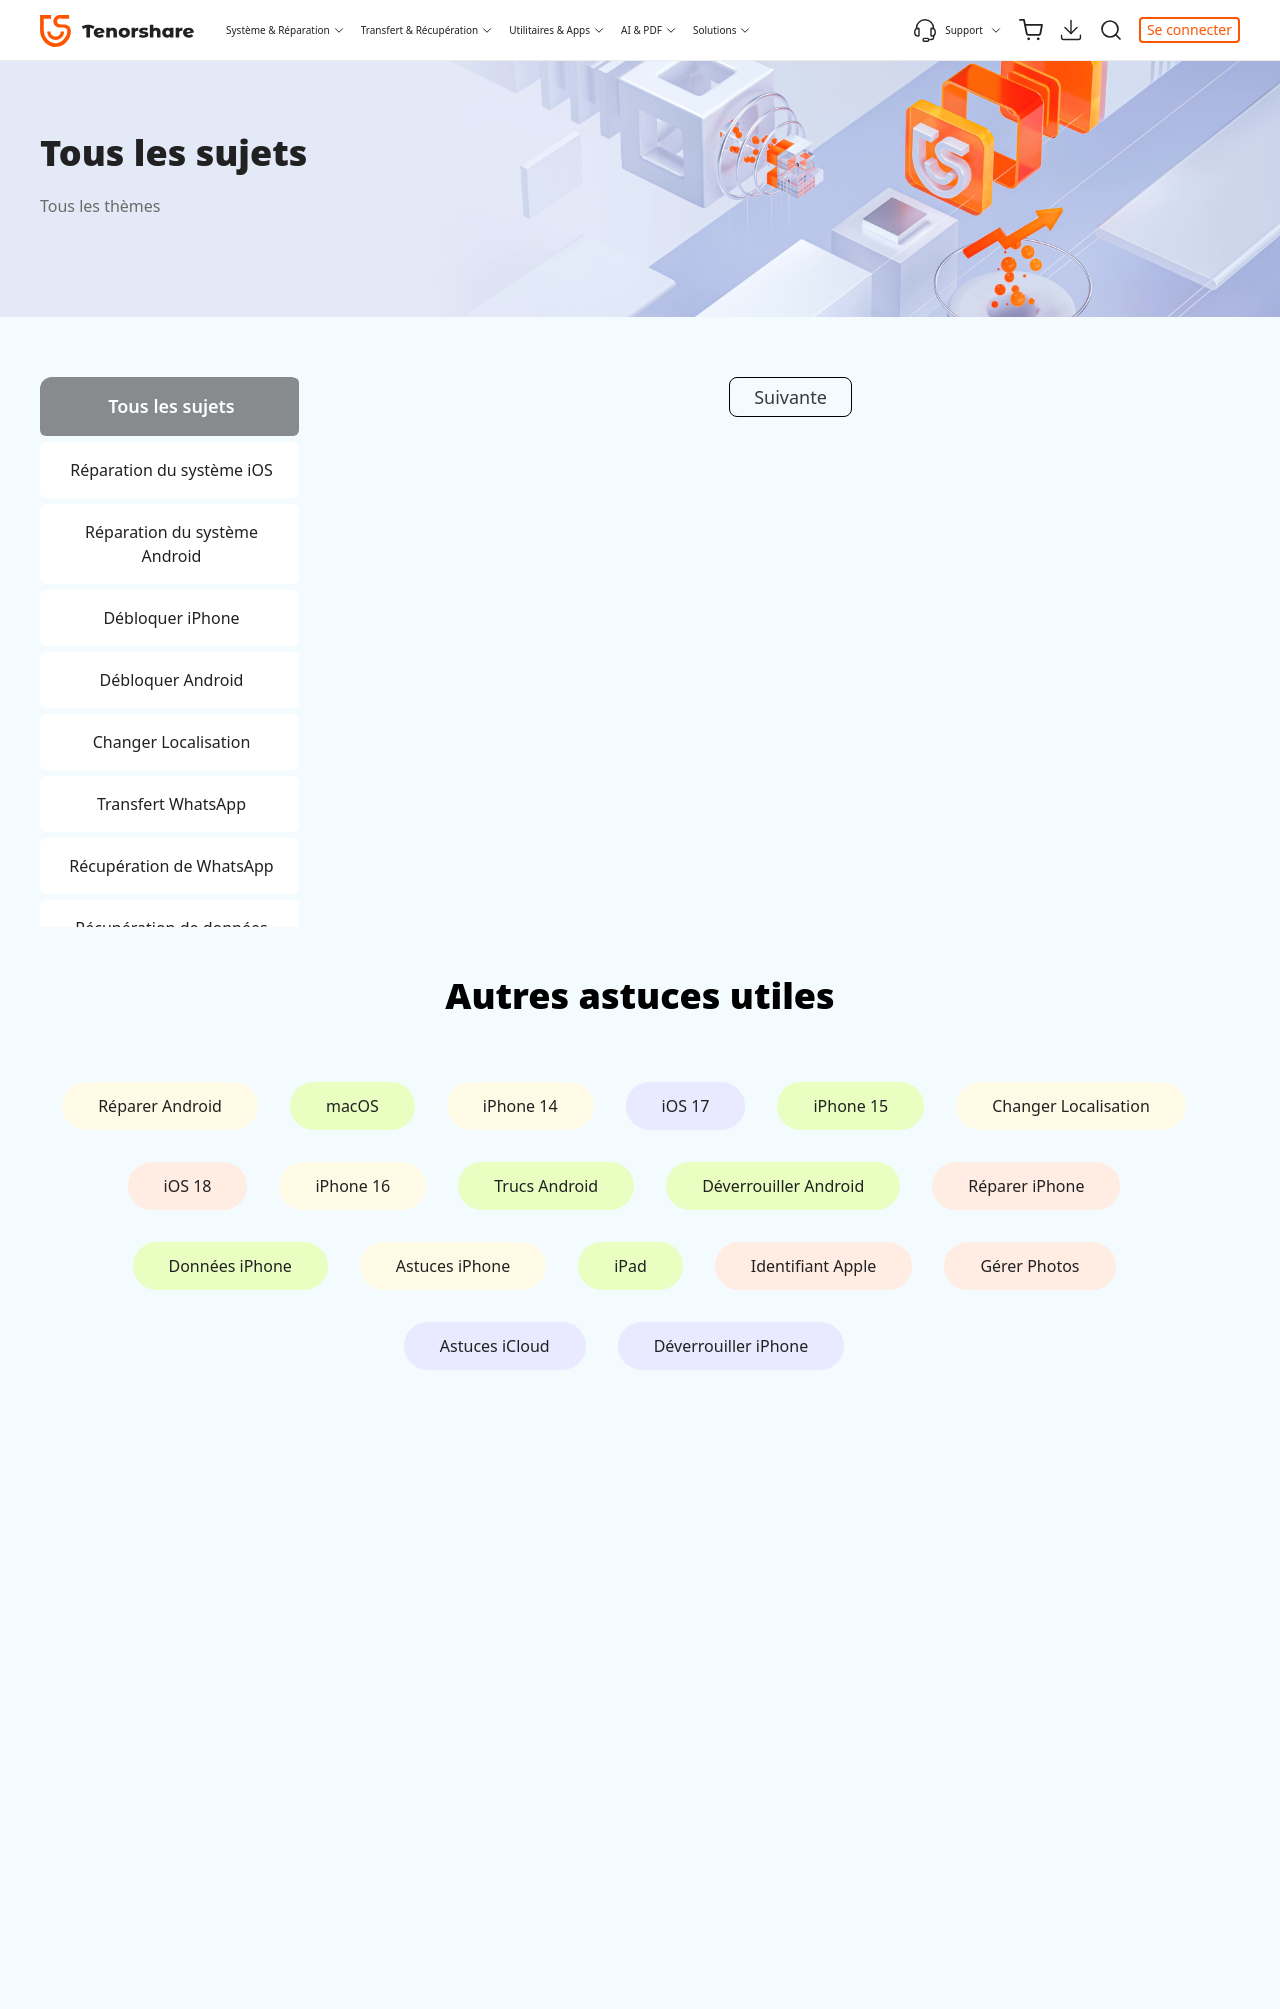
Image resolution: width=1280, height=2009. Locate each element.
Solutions (715, 30)
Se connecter (1189, 29)
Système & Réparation (278, 30)
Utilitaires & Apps (549, 30)
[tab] (169, 409)
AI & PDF (641, 30)
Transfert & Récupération (420, 30)
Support (948, 30)
